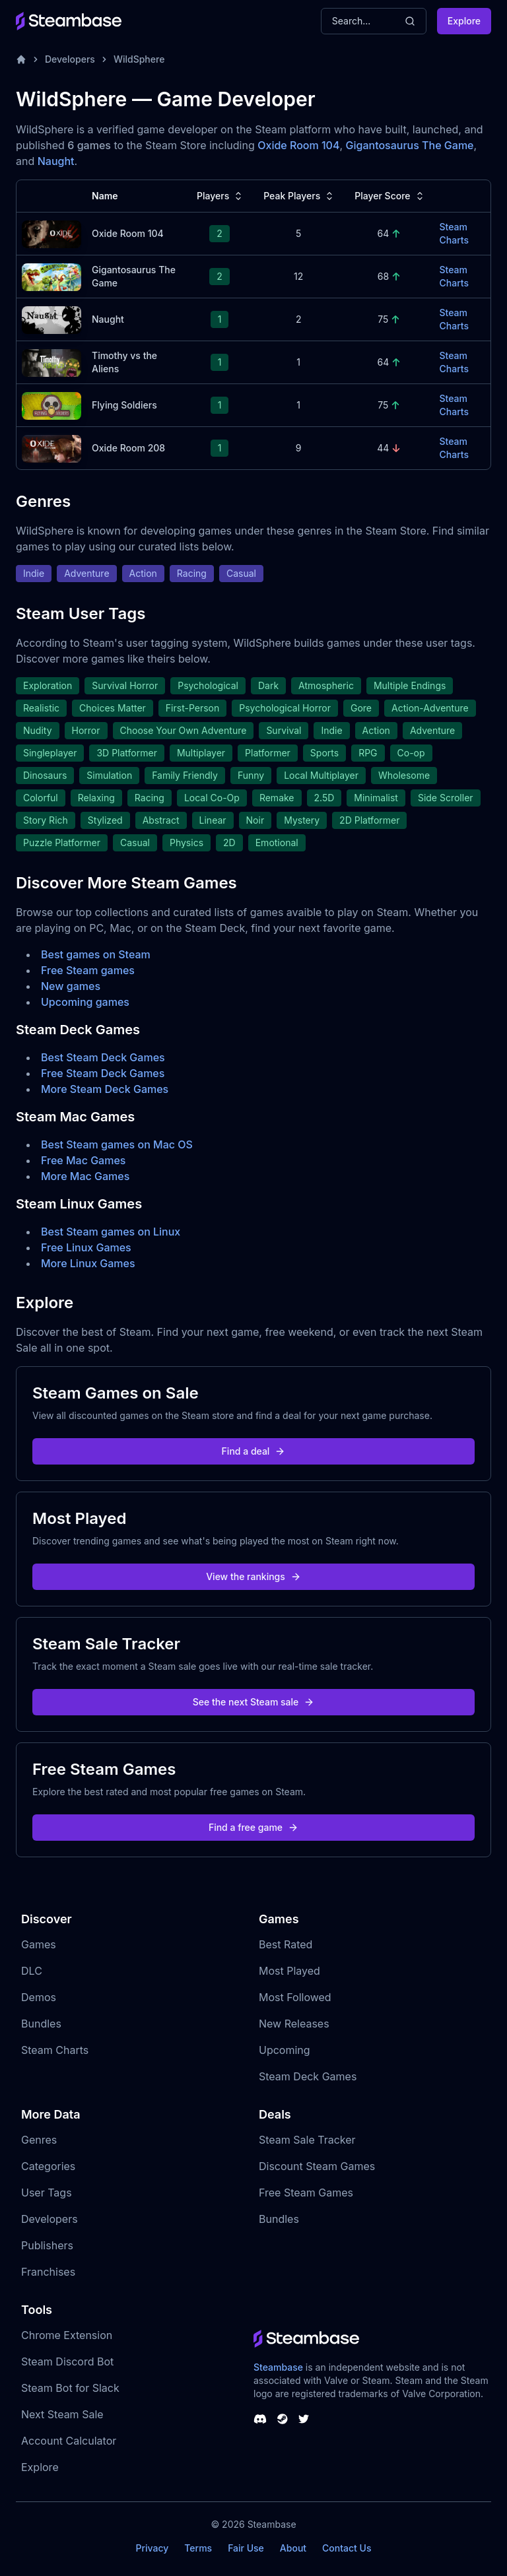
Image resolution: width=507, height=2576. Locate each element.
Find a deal (254, 1451)
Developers (70, 59)
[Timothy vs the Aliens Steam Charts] (51, 361)
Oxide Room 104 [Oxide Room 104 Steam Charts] (128, 233)
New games (70, 986)
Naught (56, 161)
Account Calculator (68, 2440)
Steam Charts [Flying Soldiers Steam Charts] (454, 405)
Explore (464, 20)
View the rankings (253, 1576)
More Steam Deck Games (104, 1089)
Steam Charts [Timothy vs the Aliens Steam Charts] (454, 362)
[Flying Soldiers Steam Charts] (51, 404)
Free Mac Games (83, 1160)
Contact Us (346, 2548)
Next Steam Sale (62, 2414)
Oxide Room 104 (298, 145)
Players (221, 196)
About (293, 2548)
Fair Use (246, 2548)
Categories (48, 2166)
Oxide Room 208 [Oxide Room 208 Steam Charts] (128, 447)
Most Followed (295, 1997)
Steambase (278, 2367)
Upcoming (284, 2050)
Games (38, 1944)
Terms (198, 2548)
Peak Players (299, 196)
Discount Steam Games (317, 2166)
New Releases (294, 2023)
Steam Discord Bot (67, 2361)
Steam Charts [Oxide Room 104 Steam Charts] (454, 233)
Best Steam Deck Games (103, 1057)
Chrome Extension (66, 2335)
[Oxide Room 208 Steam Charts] (51, 447)
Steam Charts (54, 2050)
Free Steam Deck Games (102, 1073)
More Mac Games (85, 1176)
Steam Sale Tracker (307, 2139)
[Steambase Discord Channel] (260, 2419)
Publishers (47, 2245)
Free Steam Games (306, 2192)
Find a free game (253, 1827)
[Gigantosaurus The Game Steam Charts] (51, 275)
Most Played (289, 1970)
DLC (31, 1970)
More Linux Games (88, 1263)
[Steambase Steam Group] (282, 2419)
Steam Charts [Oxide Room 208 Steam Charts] (454, 448)
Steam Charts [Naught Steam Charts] (454, 319)
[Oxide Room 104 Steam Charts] (51, 232)
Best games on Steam (96, 954)
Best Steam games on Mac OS (117, 1144)
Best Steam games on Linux (110, 1231)
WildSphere (139, 59)
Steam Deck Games (307, 2076)
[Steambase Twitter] (303, 2419)
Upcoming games (85, 1001)
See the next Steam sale (254, 1701)
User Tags (46, 2192)
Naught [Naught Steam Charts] (108, 319)
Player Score (390, 196)
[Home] (21, 59)
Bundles (41, 2023)
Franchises (48, 2271)
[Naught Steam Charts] (51, 318)
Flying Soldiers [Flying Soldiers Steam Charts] (124, 405)
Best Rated (285, 1944)
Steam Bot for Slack (70, 2387)
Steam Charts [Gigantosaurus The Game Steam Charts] (454, 276)
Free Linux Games (86, 1247)
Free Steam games (88, 970)
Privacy (151, 2548)
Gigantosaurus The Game (410, 145)
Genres (39, 2139)
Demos (38, 1997)
